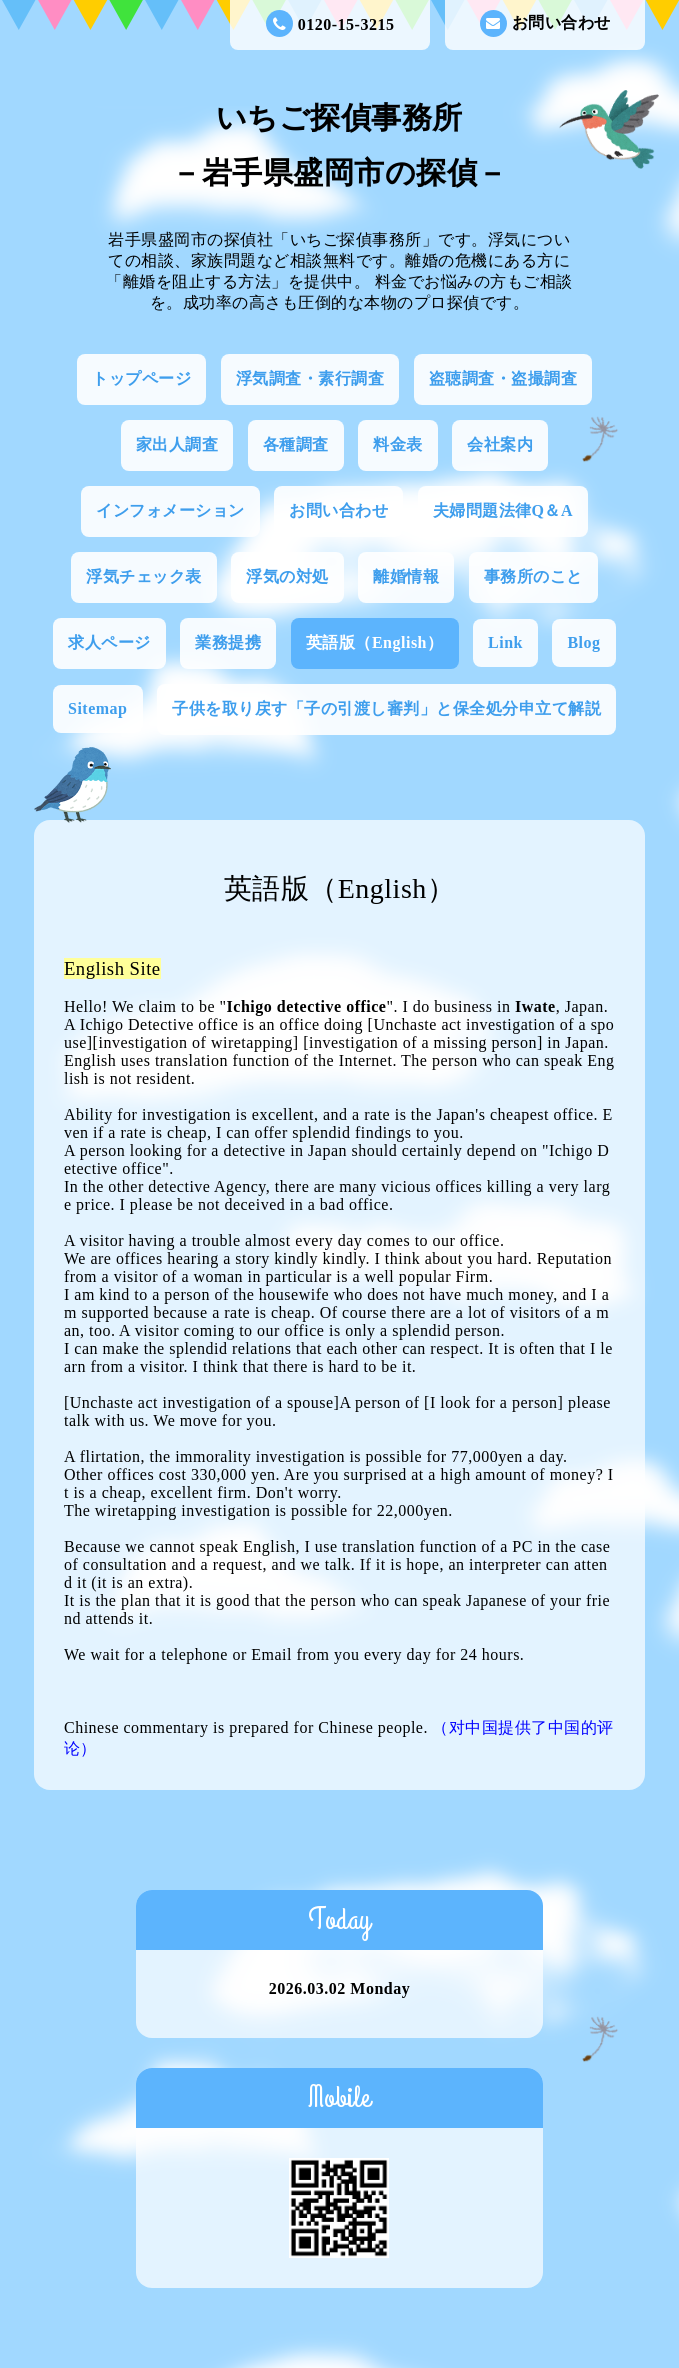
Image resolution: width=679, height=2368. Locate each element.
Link (505, 642)
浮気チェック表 (144, 576)
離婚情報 (406, 576)
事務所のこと (533, 576)
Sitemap (98, 708)
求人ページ (109, 642)
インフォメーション (170, 510)
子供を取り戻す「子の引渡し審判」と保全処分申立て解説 (386, 708)
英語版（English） (375, 642)
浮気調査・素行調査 (310, 378)
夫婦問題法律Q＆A (503, 510)
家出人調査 (177, 444)
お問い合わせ (545, 23)
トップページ (141, 378)
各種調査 (296, 444)
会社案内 (500, 444)
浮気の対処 (287, 576)
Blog (583, 642)
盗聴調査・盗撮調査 (503, 378)
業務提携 (228, 642)
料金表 (398, 444)
